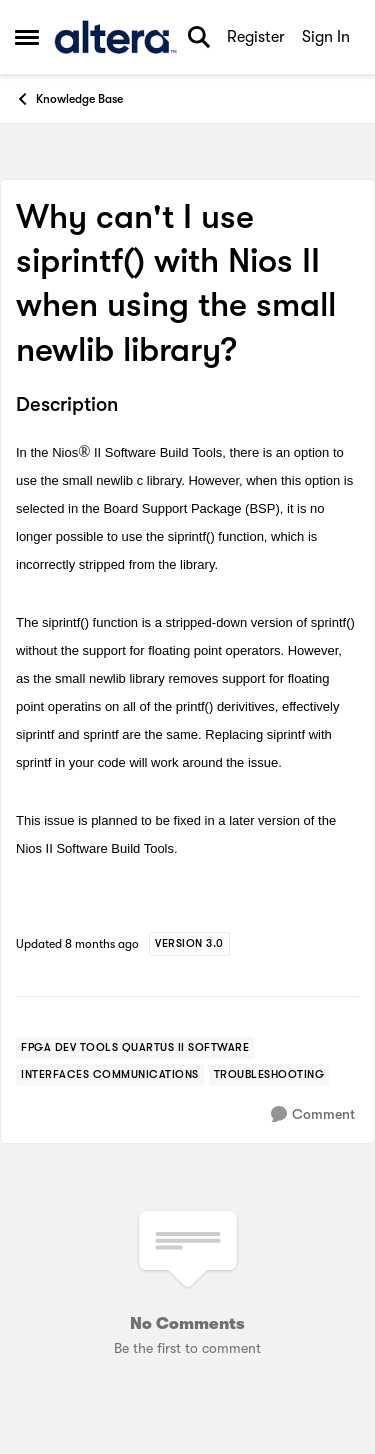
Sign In (326, 37)
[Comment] (313, 1114)
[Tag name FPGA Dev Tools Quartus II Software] (135, 1048)
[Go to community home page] (115, 37)
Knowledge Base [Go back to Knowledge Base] (69, 99)
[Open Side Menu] (27, 37)
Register (256, 37)
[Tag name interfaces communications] (110, 1075)
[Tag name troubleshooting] (269, 1075)
